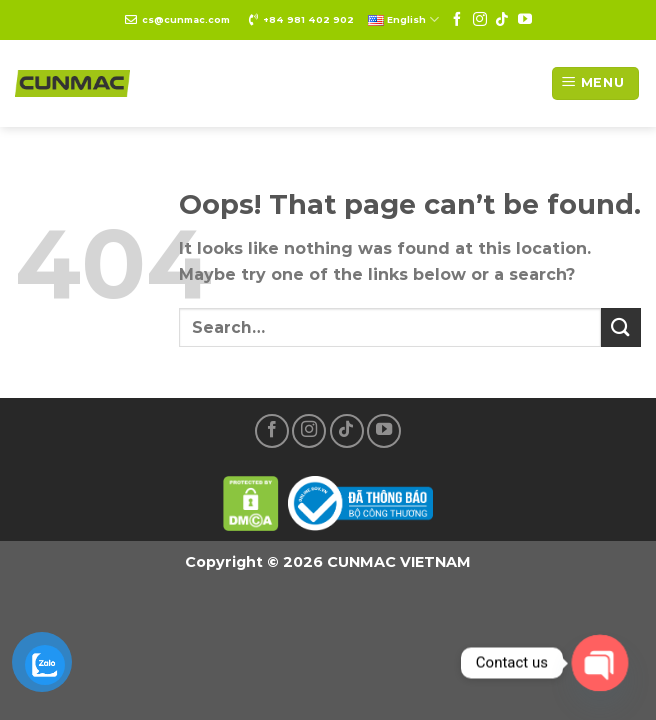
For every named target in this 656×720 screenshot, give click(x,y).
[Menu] (595, 83)
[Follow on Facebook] (457, 20)
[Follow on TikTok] (502, 20)
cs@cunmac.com (186, 19)
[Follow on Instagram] (480, 20)
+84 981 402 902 (308, 19)
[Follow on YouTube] (525, 20)
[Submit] (621, 327)
